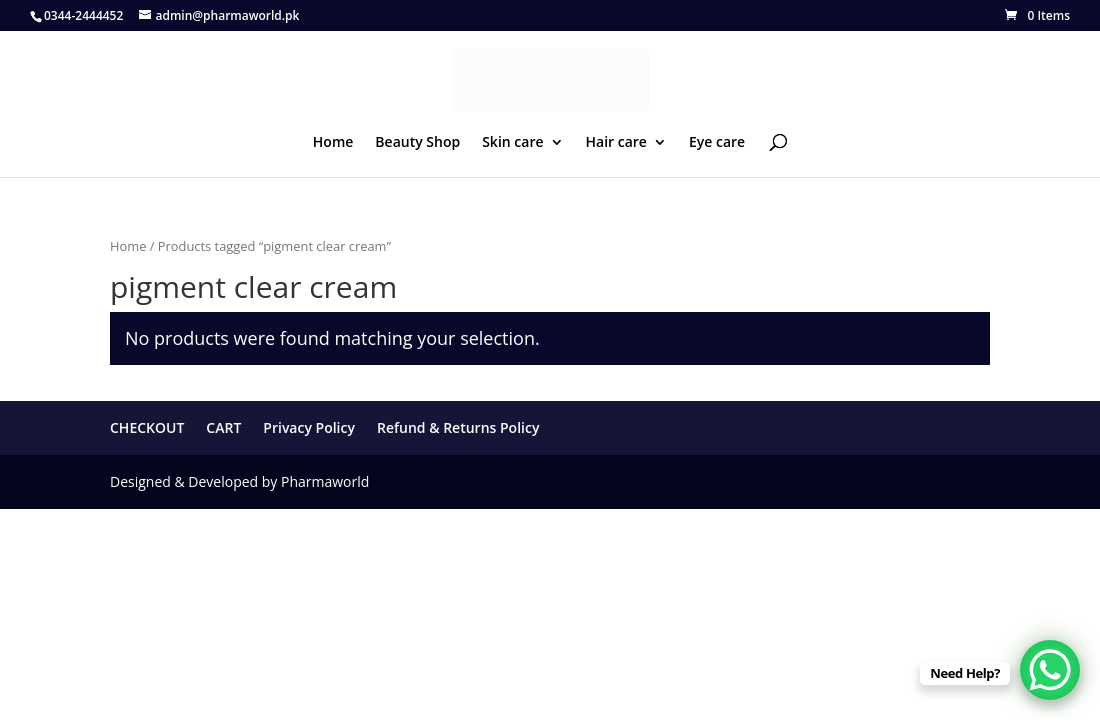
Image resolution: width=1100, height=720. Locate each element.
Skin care (512, 143)
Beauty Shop (417, 143)
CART (223, 427)
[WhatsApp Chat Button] (1050, 670)
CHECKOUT (147, 427)
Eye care (717, 143)
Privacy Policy (309, 427)
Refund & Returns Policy (458, 427)
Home (333, 143)
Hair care (616, 143)
